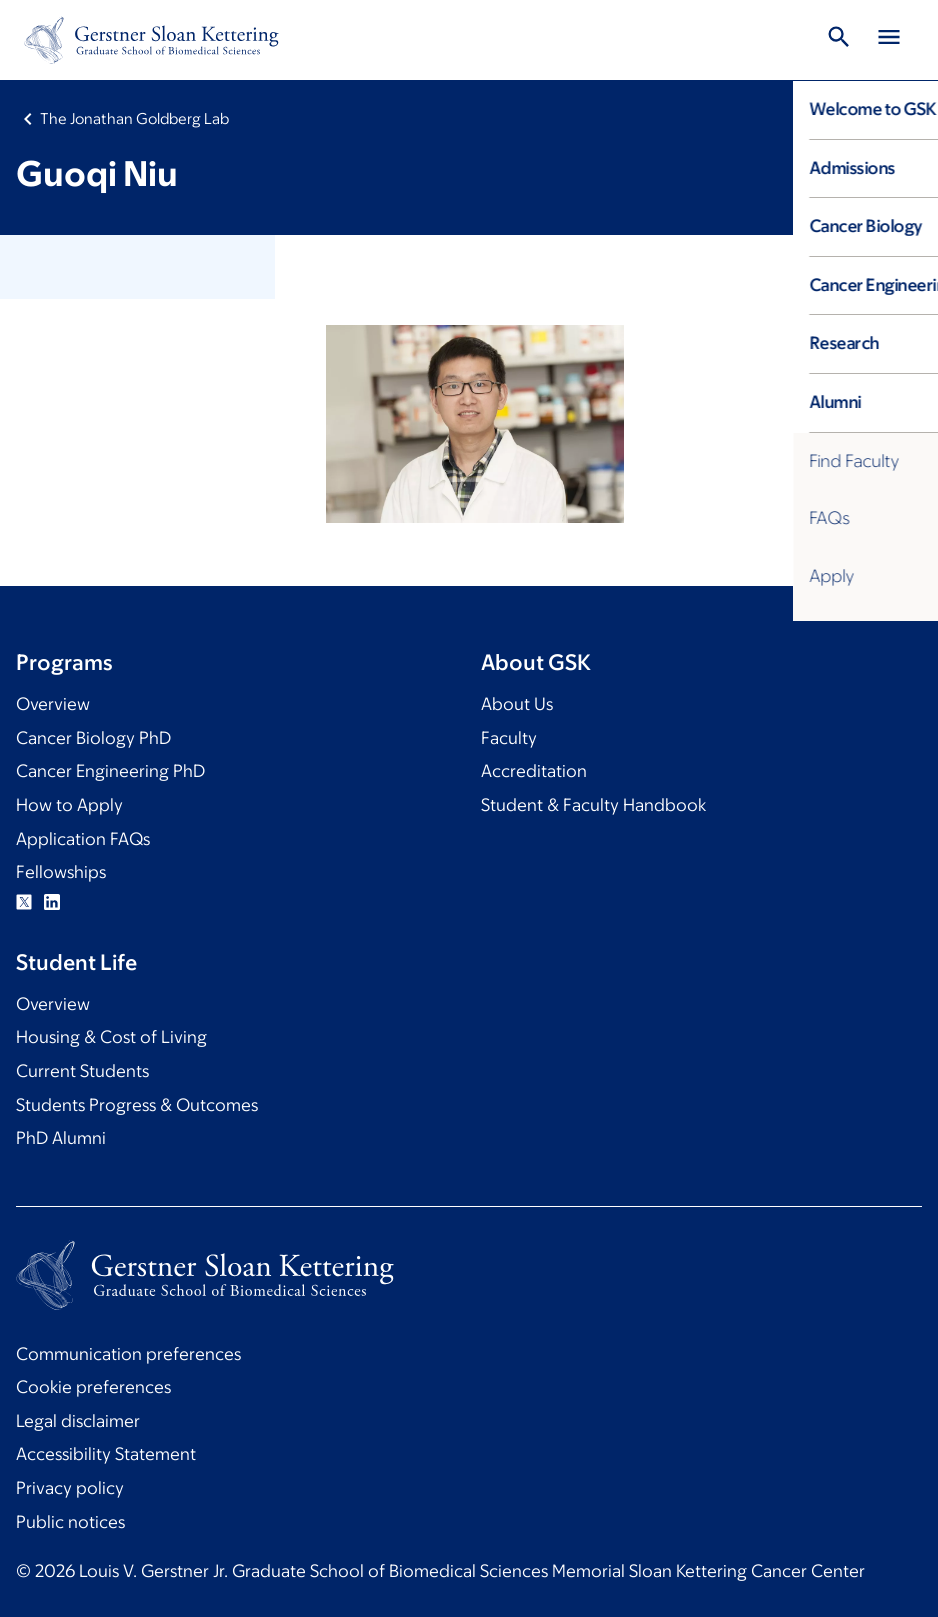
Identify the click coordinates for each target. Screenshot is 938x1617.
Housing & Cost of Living (111, 1037)
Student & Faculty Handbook (593, 805)
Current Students (82, 1071)
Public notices (70, 1522)
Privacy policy (70, 1488)
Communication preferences (128, 1354)
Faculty (509, 738)
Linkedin (52, 902)
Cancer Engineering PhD (110, 771)
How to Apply (69, 805)
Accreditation (534, 771)
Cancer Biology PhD (93, 738)
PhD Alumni (61, 1138)
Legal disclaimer (78, 1421)
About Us (517, 704)
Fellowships (61, 872)
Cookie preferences (93, 1387)
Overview (53, 704)
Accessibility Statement (106, 1454)
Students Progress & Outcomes (137, 1105)
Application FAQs (83, 839)
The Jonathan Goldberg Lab (134, 118)
